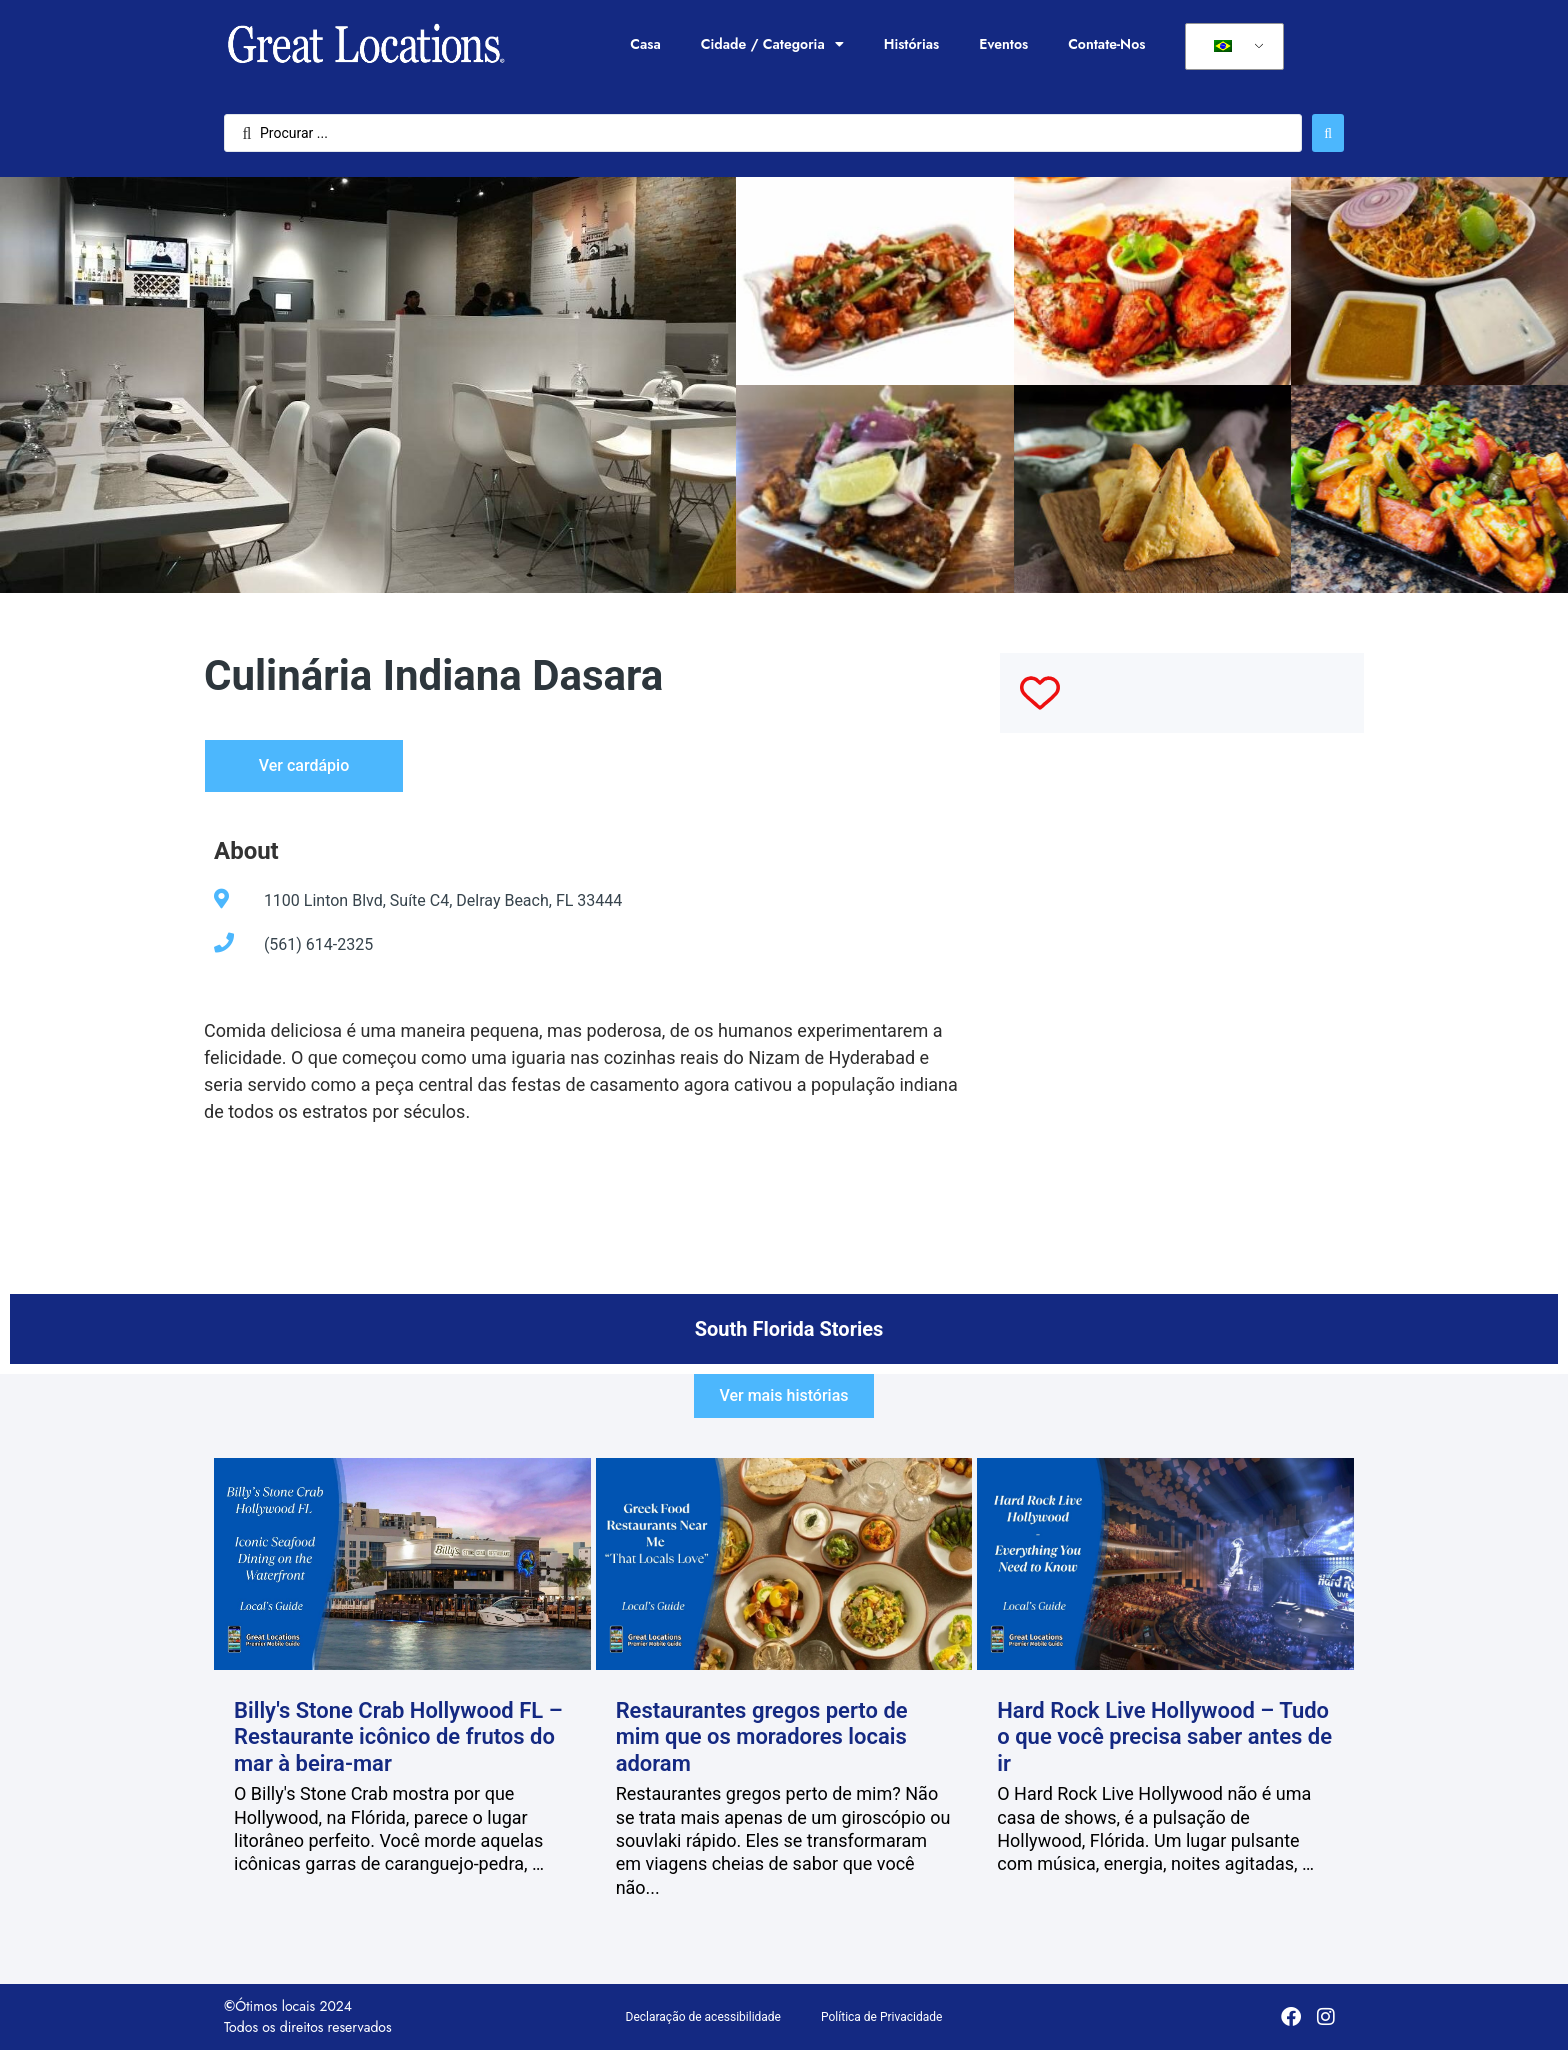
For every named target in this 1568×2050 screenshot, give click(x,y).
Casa (645, 44)
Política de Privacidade (881, 2017)
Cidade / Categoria (772, 44)
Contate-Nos (1106, 44)
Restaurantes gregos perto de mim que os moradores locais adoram (762, 1737)
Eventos (1003, 44)
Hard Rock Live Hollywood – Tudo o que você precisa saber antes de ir (1164, 1737)
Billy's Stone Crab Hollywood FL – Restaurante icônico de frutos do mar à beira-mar (398, 1737)
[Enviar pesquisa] (1328, 133)
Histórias (912, 44)
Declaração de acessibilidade (703, 2017)
